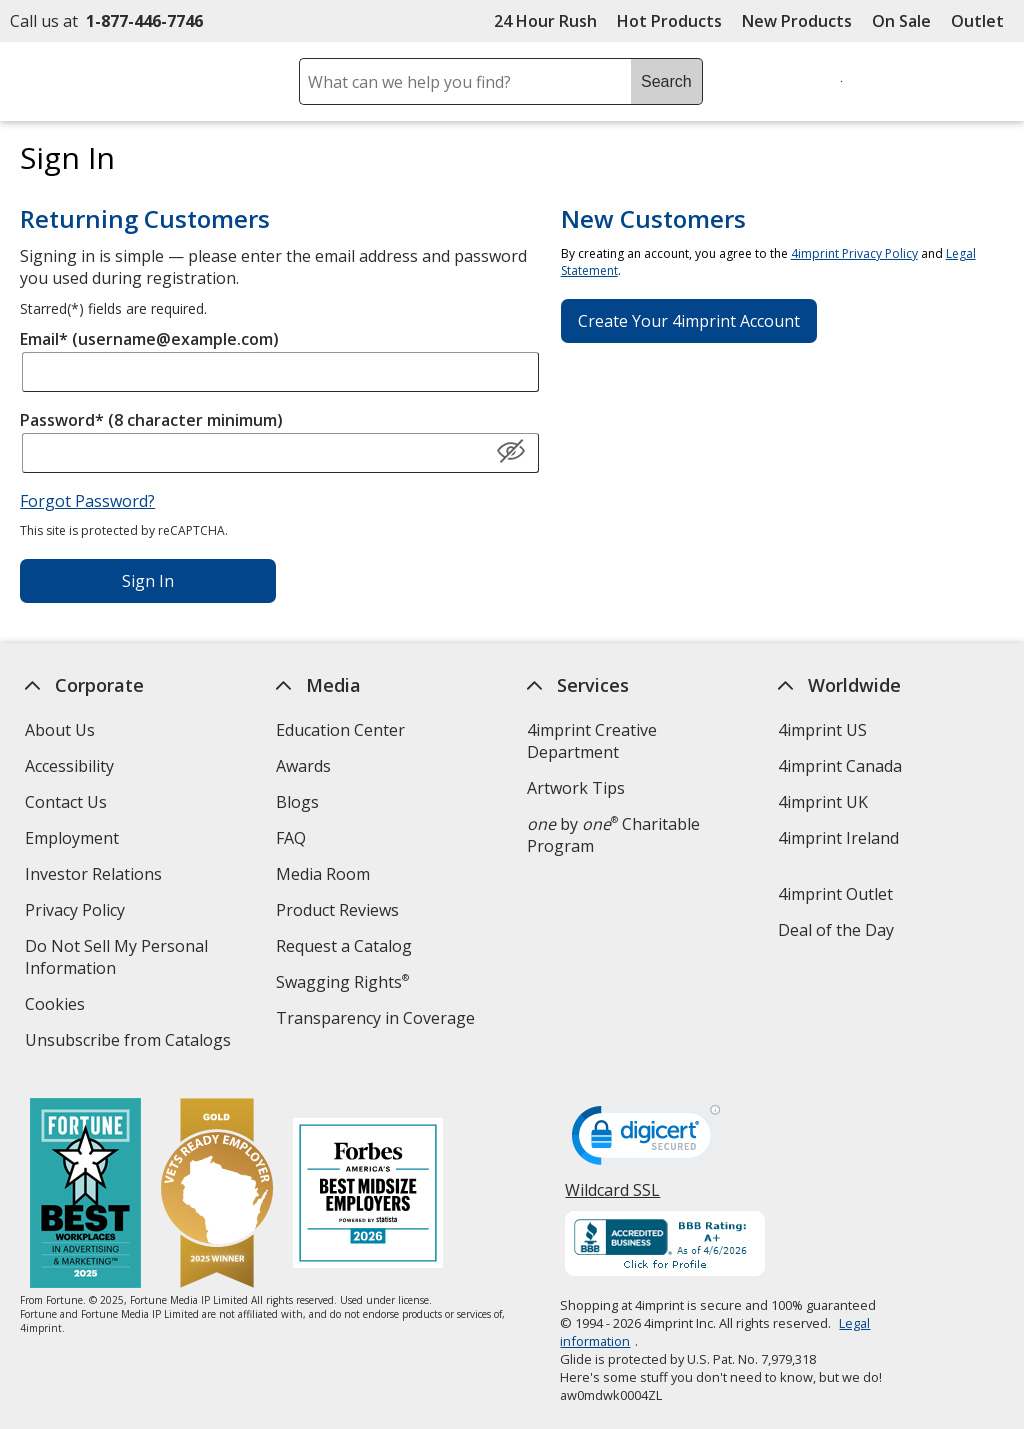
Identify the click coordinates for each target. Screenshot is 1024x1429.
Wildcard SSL (613, 1197)
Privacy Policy (77, 912)
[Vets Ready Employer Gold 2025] (217, 1195)
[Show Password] (511, 452)
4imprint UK (823, 802)
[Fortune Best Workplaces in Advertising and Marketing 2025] (85, 1195)
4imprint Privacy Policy (854, 253)
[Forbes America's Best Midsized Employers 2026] (368, 1195)
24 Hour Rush (545, 21)
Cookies (57, 1006)
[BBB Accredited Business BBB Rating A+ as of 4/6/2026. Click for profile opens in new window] (666, 1246)
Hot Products (669, 21)
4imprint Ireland (838, 838)
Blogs (297, 802)
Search (666, 81)
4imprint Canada (840, 766)
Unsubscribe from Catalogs (130, 1042)
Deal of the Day (836, 930)
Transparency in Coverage (378, 1020)
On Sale (901, 21)
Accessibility (69, 766)
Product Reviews (337, 910)
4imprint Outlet (835, 894)
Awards (303, 766)
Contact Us (66, 802)
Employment (72, 838)
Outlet (982, 21)
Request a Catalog (344, 946)
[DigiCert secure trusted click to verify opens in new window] (647, 1141)
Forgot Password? (87, 501)
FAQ (291, 838)
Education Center (340, 730)
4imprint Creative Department (592, 741)
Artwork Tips (576, 788)
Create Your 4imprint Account (689, 321)
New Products (797, 21)
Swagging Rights (342, 982)
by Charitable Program (613, 835)
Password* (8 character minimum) (151, 420)
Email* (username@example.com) (149, 339)
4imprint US (822, 730)
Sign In (148, 581)
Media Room (323, 874)
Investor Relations (96, 876)
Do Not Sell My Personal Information (116, 959)
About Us (60, 730)
